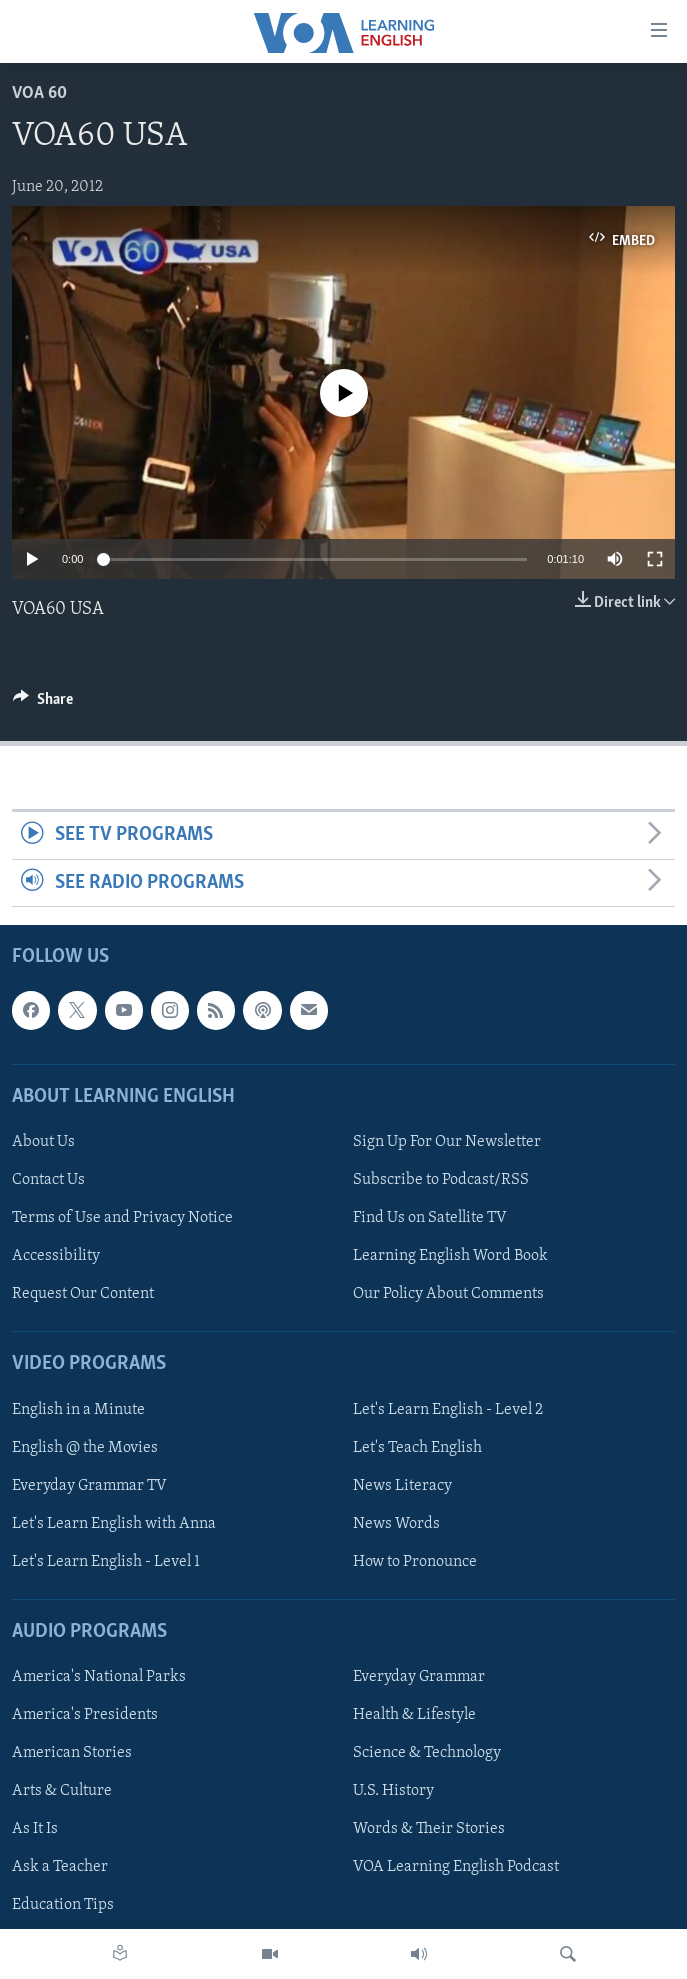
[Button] (43, 704)
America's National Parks (99, 1677)
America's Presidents (85, 1715)
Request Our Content (83, 1294)
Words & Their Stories (429, 1829)
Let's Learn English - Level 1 (106, 1562)
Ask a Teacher (60, 1867)
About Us (43, 1142)
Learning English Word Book (450, 1256)
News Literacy (402, 1486)
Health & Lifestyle (414, 1715)
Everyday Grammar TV (89, 1486)
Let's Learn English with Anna (114, 1524)
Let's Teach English (417, 1448)
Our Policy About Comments (448, 1294)
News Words (396, 1524)
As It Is (35, 1829)
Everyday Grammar (419, 1677)
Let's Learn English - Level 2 (448, 1410)
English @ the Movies (85, 1448)
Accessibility (56, 1256)
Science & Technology (427, 1753)
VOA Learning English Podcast (456, 1867)
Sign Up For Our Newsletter (447, 1142)
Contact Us (48, 1180)
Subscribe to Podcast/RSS (441, 1180)
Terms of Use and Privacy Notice (122, 1218)
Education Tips (63, 1905)
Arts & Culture (62, 1791)
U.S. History (393, 1791)
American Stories (72, 1753)
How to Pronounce (415, 1562)
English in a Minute (78, 1410)
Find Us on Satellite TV (430, 1218)
